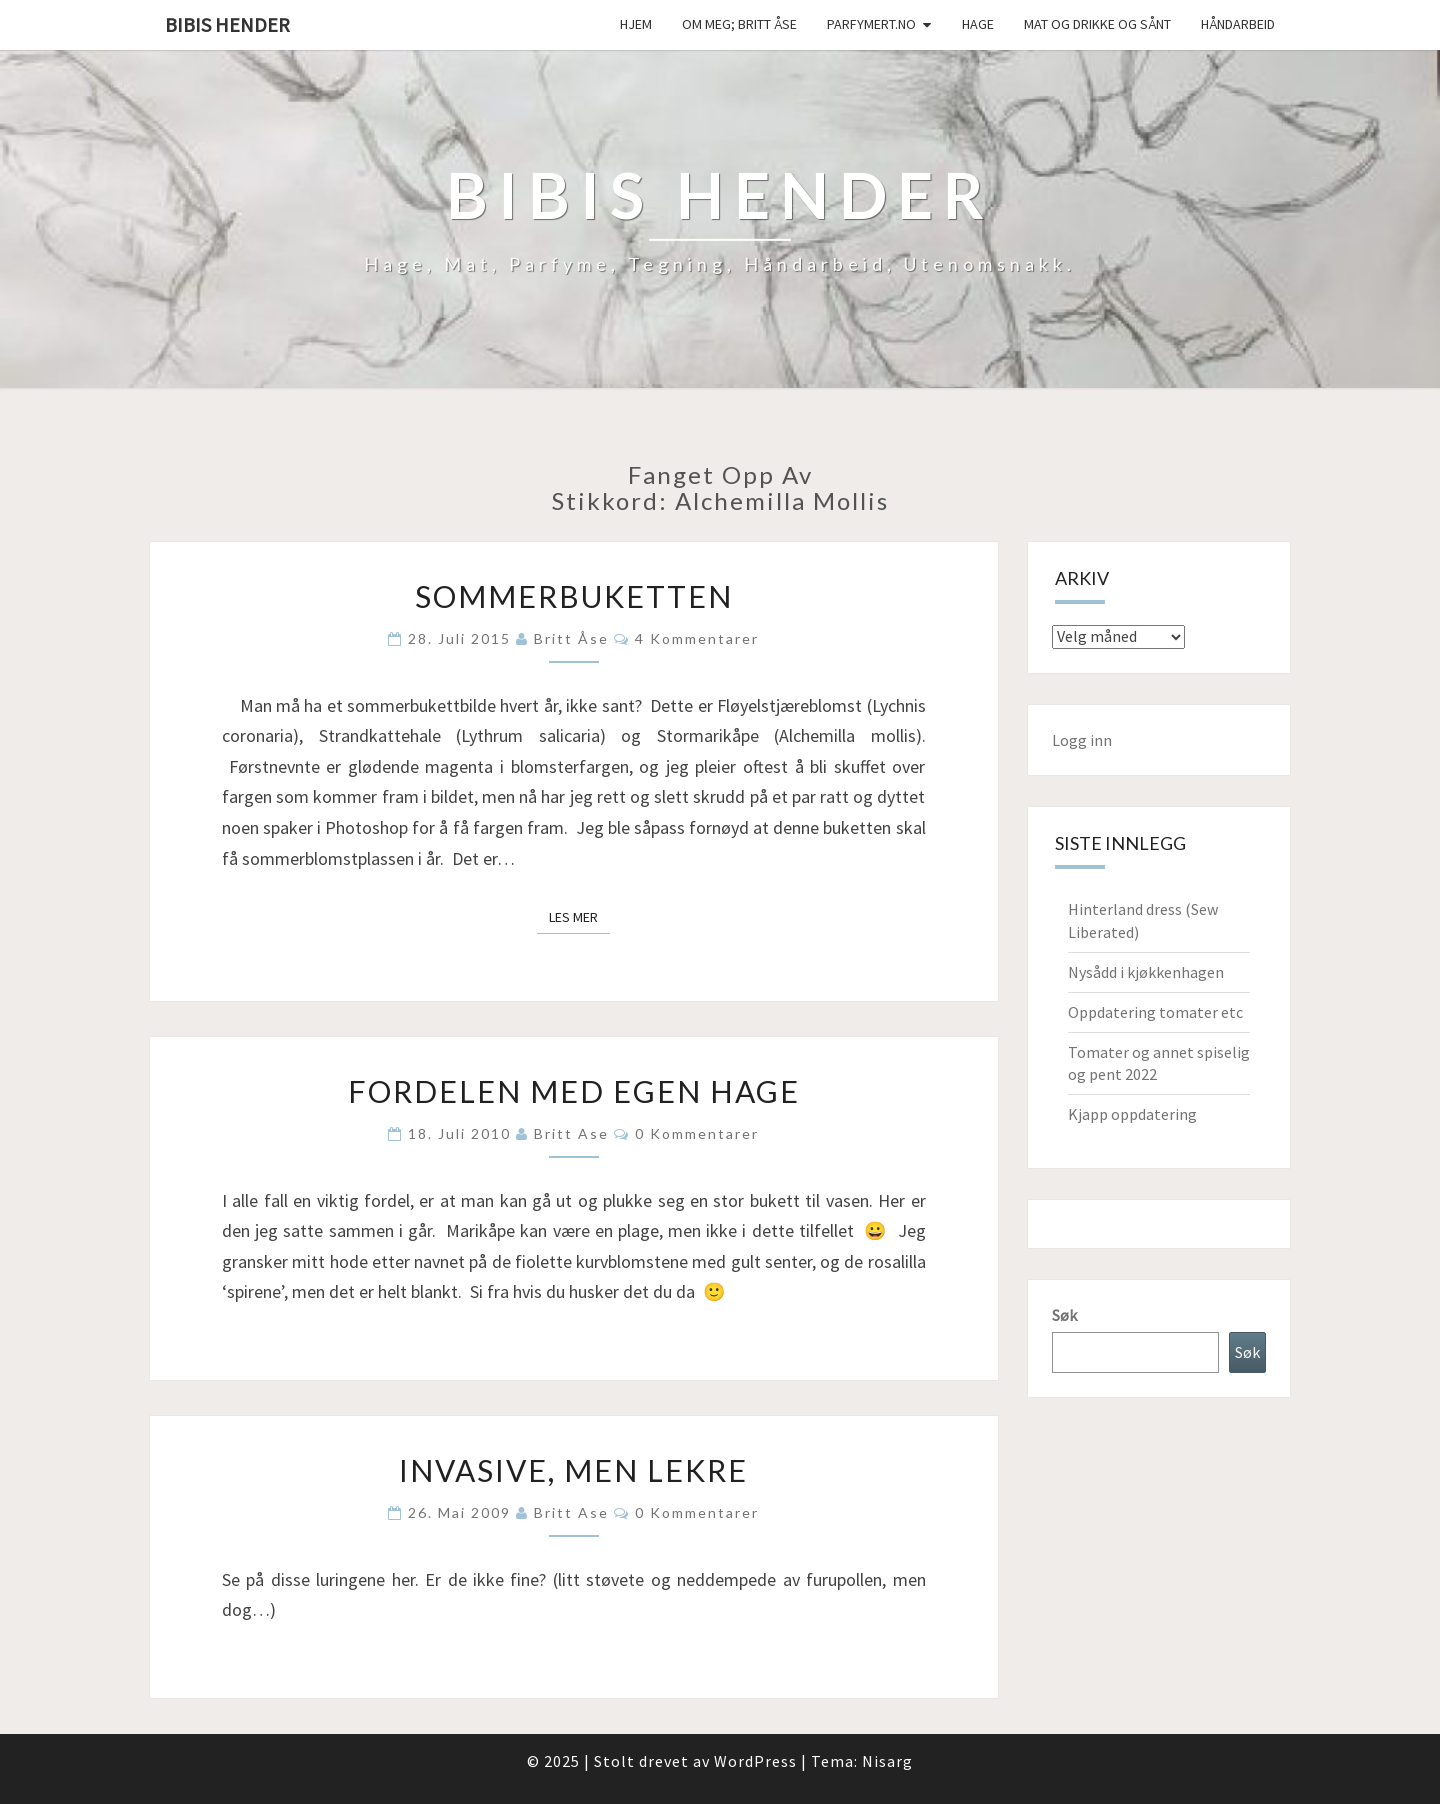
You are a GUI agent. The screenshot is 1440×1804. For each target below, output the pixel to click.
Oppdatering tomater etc (1155, 1012)
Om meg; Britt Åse (739, 24)
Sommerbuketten (574, 596)
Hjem (636, 24)
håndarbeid (1238, 24)
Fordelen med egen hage (574, 1091)
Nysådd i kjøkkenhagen (1146, 972)
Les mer (579, 916)
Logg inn (1082, 740)
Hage (978, 24)
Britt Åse (571, 638)
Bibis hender (227, 24)
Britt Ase (571, 1133)
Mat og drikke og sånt (1097, 24)
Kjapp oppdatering (1132, 1114)
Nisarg (887, 1761)
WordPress (755, 1761)
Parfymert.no (871, 24)
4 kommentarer (697, 638)
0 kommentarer (697, 1133)
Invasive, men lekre (573, 1470)
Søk (1064, 1315)
